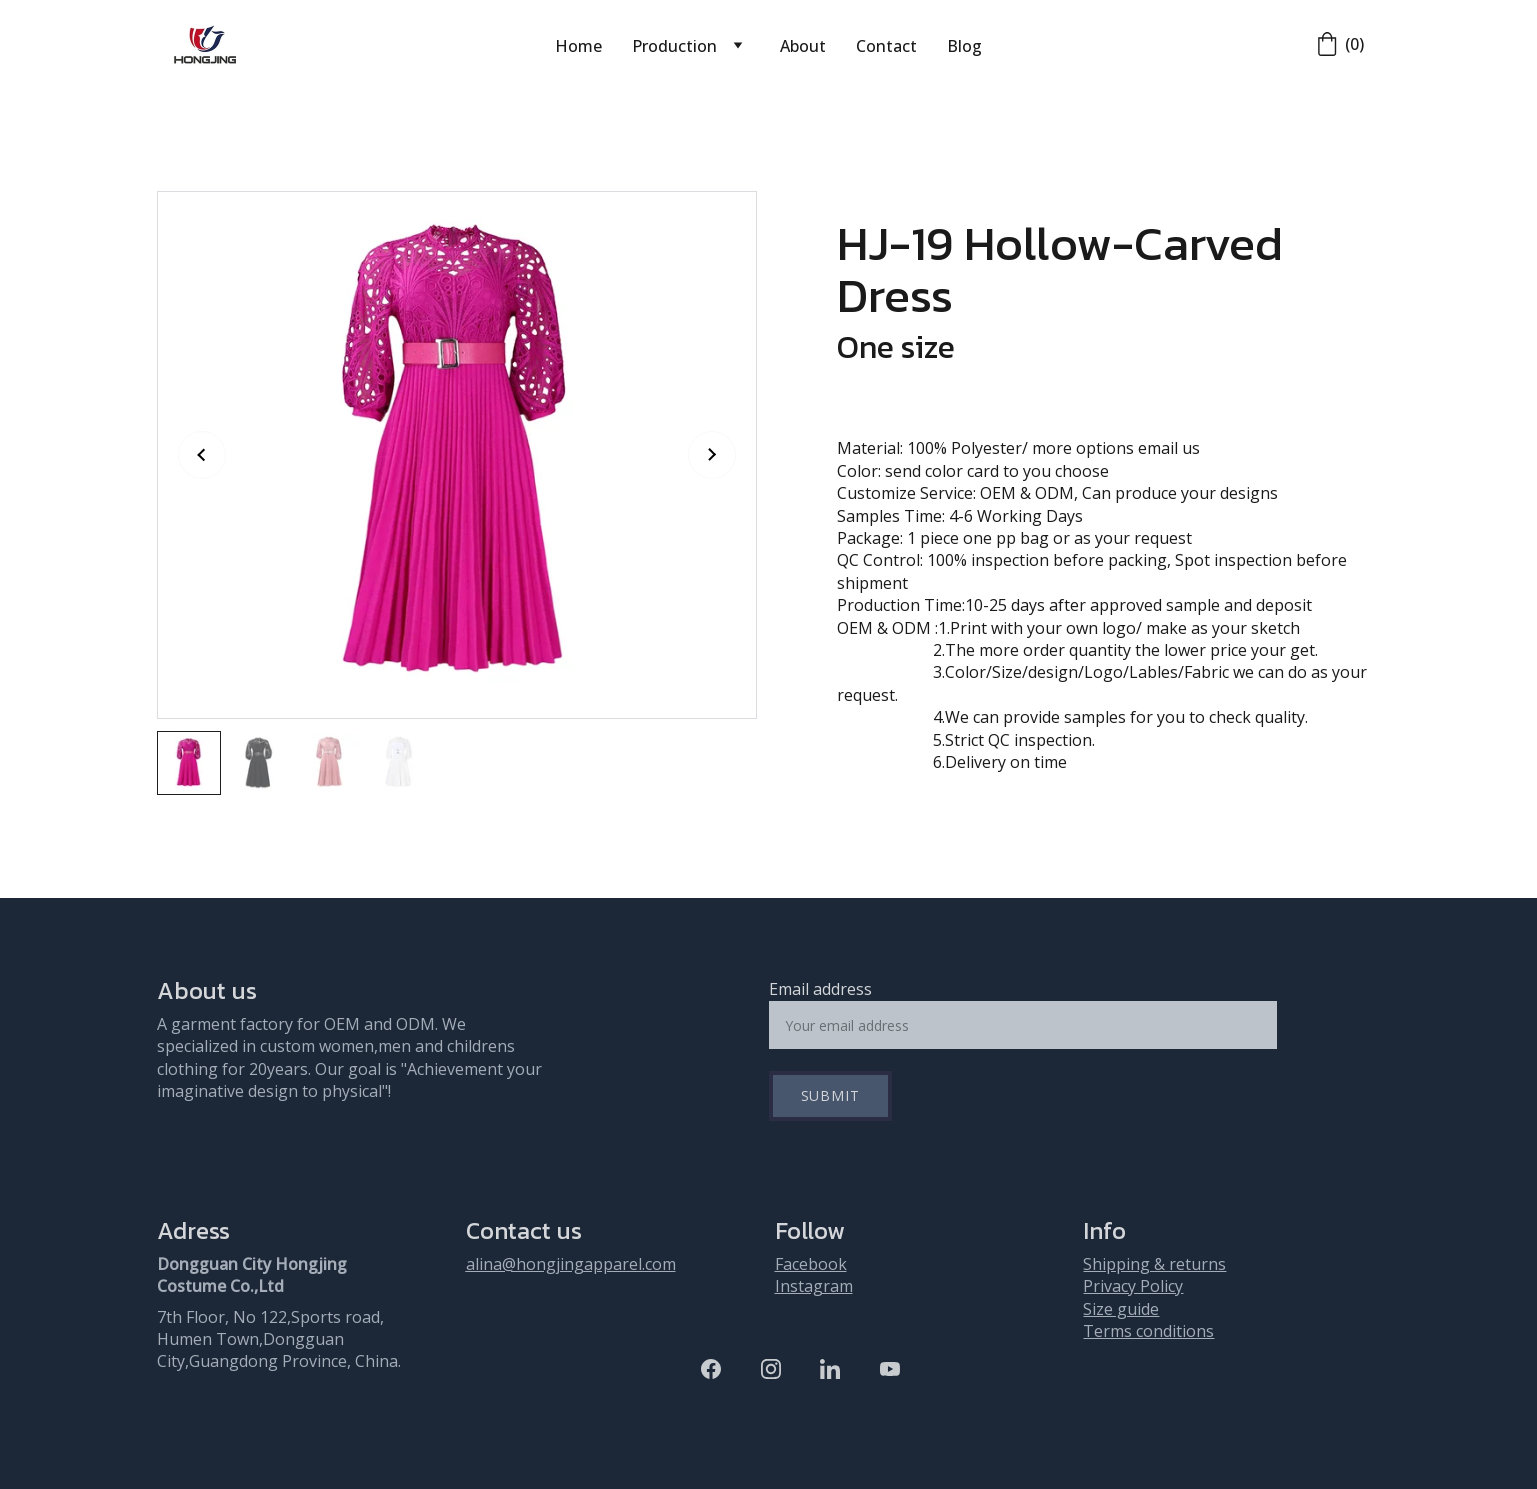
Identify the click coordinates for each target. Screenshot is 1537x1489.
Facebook (811, 1264)
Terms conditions (1148, 1331)
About (803, 46)
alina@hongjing (525, 1264)
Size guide (1121, 1309)
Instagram (814, 1286)
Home (578, 46)
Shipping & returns (1154, 1264)
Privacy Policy (1133, 1286)
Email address (820, 989)
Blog (964, 46)
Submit (831, 1095)
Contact (886, 46)
